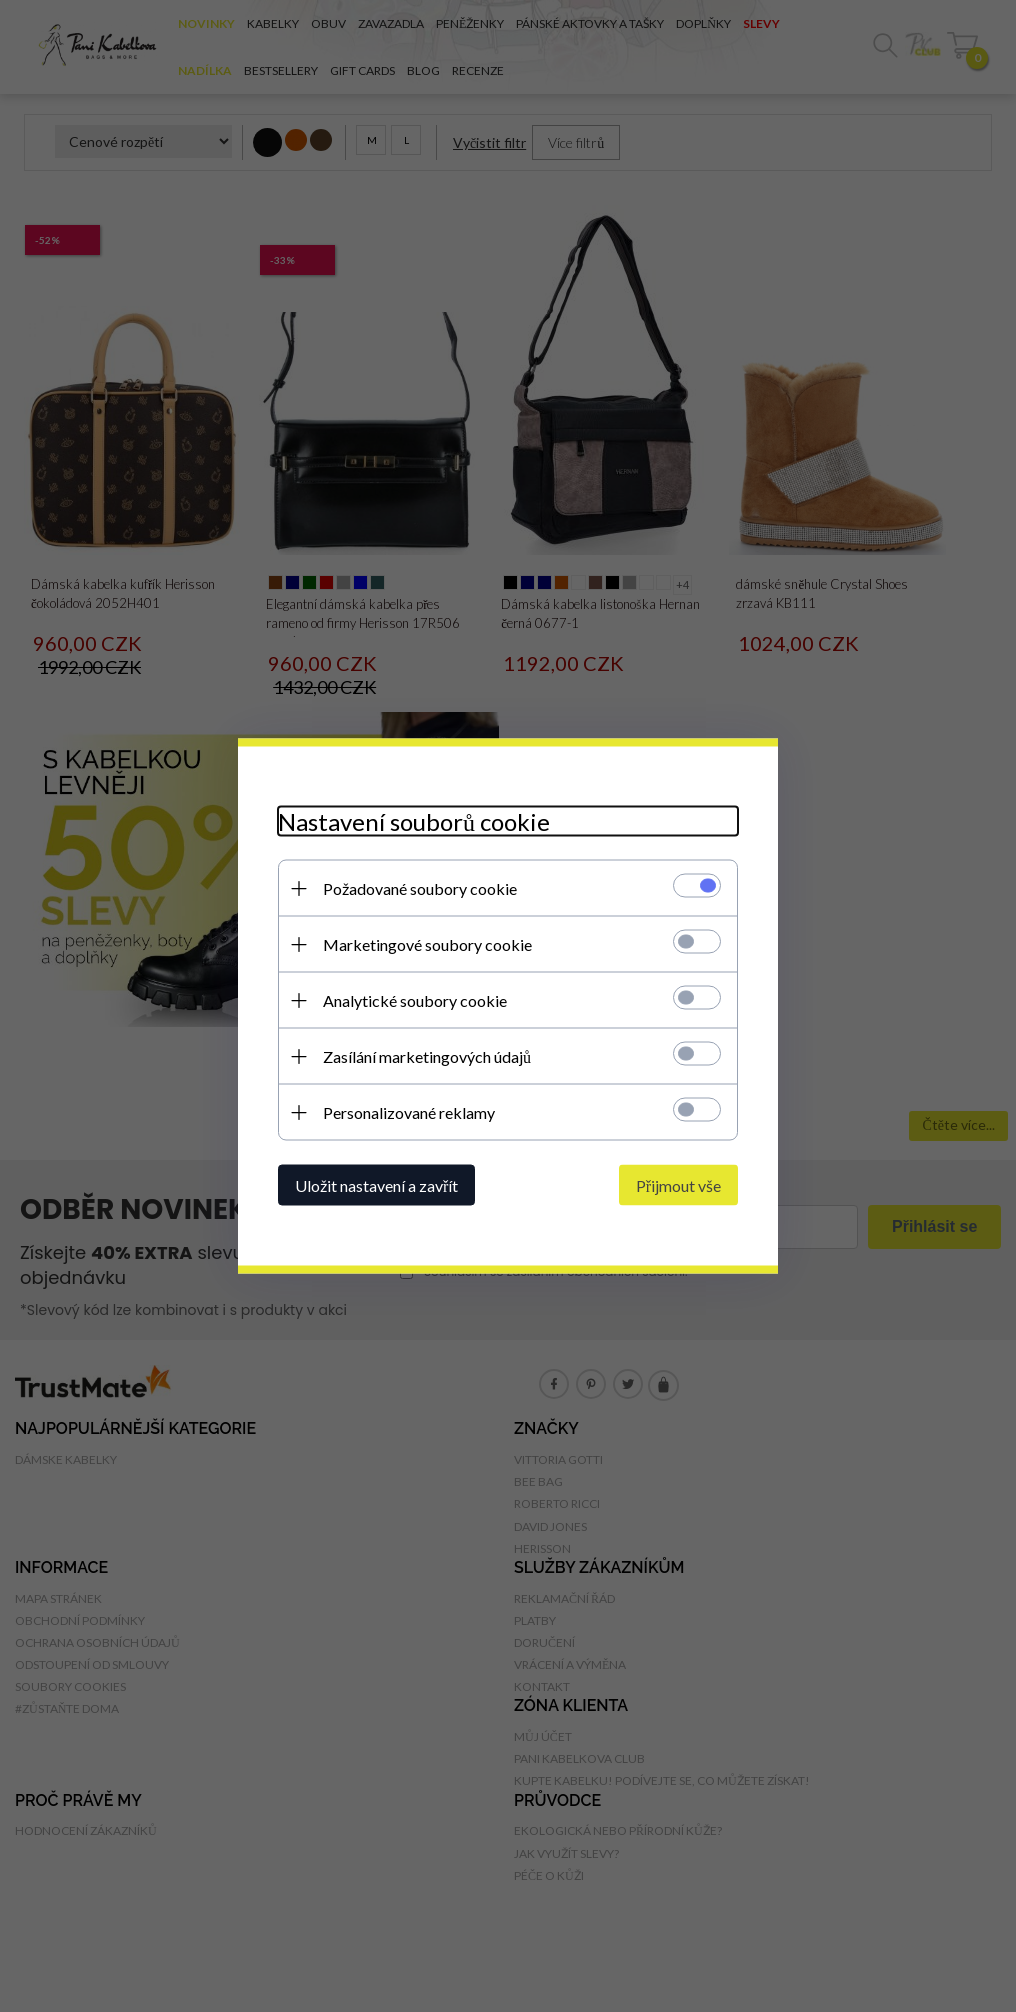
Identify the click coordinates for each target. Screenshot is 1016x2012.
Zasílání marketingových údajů (427, 1056)
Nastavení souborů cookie (414, 821)
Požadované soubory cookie (420, 888)
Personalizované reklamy (409, 1112)
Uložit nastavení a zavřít (376, 1185)
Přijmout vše (678, 1185)
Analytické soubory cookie (415, 1000)
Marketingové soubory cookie (427, 944)
